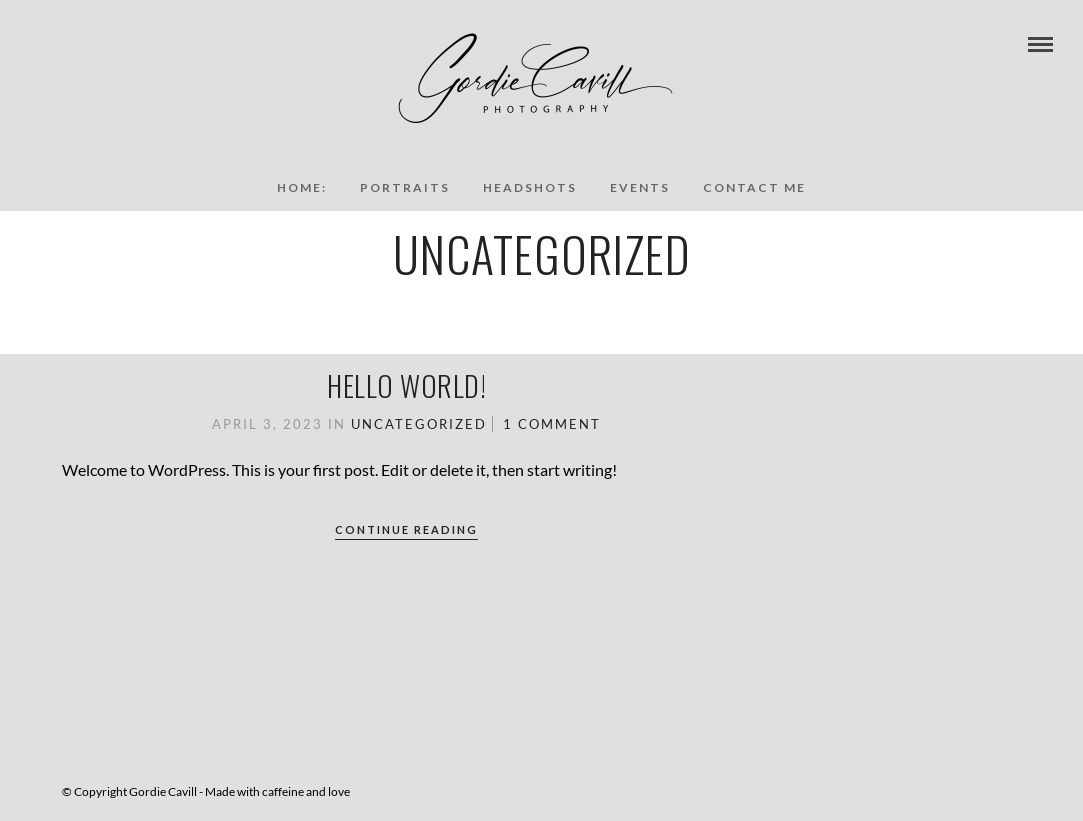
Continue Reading (406, 529)
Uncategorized (419, 424)
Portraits (405, 187)
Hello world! (406, 385)
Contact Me (754, 187)
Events (640, 187)
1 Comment (552, 424)
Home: (302, 187)
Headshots (530, 187)
